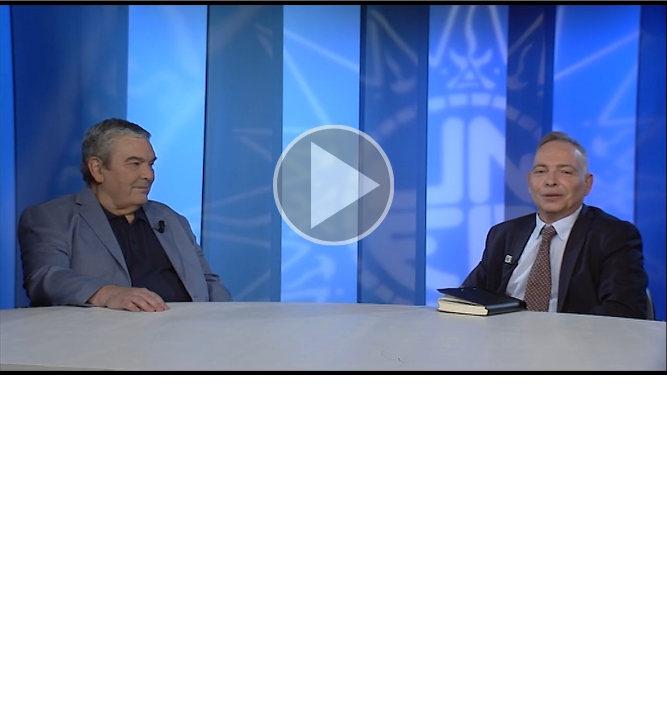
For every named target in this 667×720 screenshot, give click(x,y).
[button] (333, 187)
